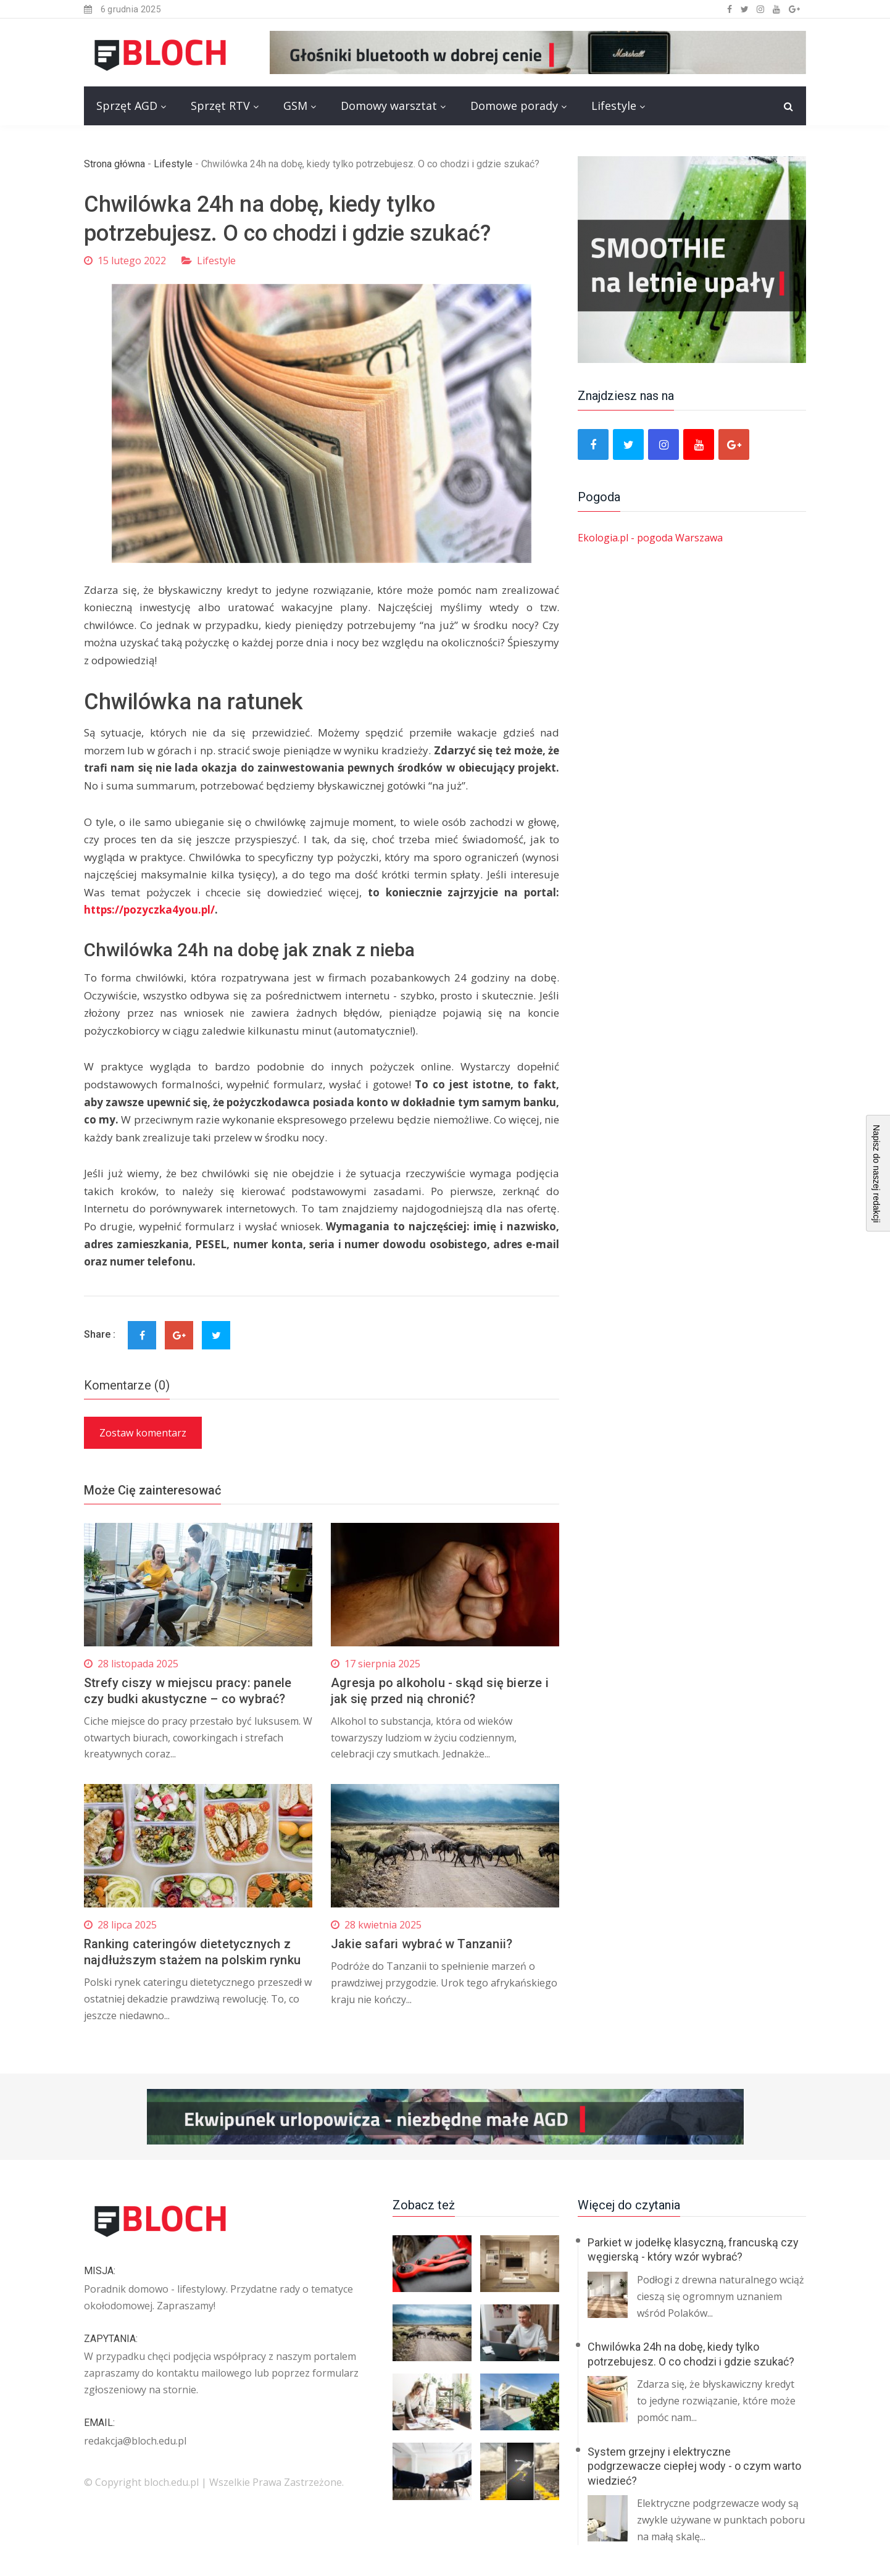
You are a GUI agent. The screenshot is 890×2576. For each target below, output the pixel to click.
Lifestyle (613, 105)
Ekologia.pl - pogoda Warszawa (650, 537)
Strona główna (114, 164)
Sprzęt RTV (220, 105)
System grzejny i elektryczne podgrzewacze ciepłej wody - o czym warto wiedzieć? (694, 2466)
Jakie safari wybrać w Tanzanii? (421, 1943)
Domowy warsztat (389, 105)
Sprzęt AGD (126, 105)
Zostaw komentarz (142, 1433)
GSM (295, 105)
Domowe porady (514, 105)
